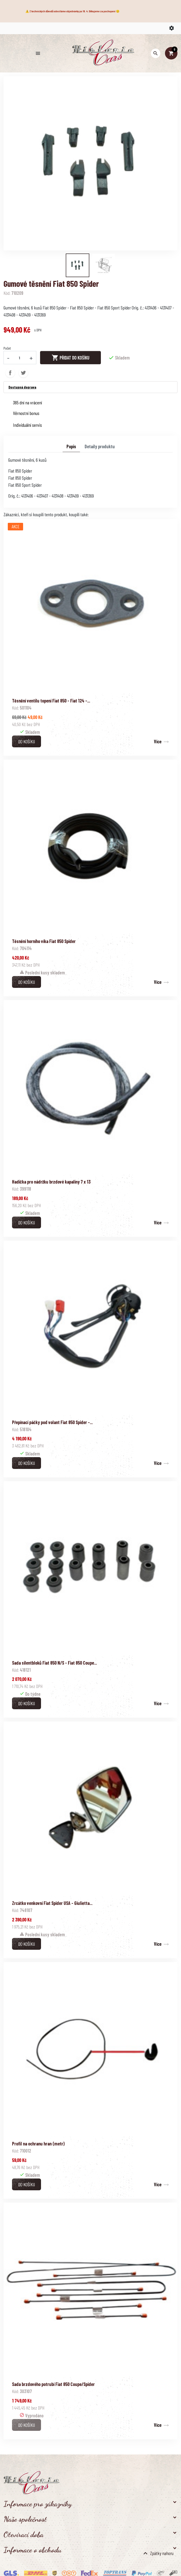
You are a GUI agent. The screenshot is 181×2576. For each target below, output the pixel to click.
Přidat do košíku (70, 357)
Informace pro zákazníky (38, 2503)
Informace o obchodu (33, 2549)
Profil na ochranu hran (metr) (38, 2143)
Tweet (23, 372)
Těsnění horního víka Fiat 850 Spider (44, 941)
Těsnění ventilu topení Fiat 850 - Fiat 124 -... (51, 700)
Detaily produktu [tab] (100, 446)
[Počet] (19, 357)
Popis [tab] (71, 446)
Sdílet (10, 372)
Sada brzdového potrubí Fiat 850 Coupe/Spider (53, 2384)
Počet (7, 348)
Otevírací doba (24, 2534)
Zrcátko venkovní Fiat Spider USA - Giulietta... (52, 1903)
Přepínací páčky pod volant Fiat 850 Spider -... (52, 1422)
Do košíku (26, 741)
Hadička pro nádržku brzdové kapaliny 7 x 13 (51, 1181)
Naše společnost (25, 2519)
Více (157, 741)
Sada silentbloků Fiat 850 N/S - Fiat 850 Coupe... (54, 1663)
